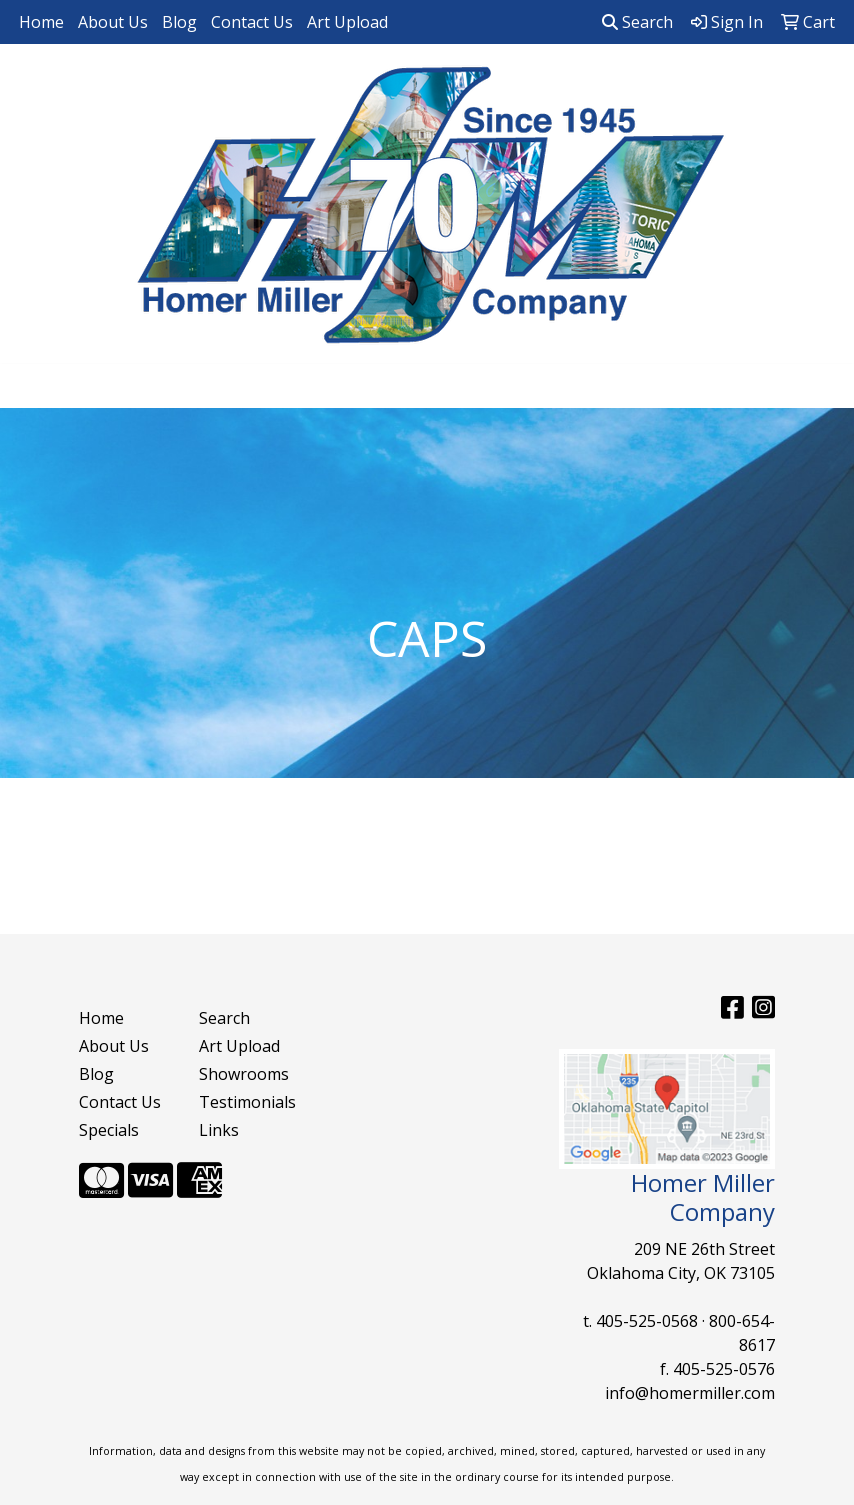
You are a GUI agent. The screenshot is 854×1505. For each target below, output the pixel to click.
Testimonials (247, 1102)
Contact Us (252, 22)
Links (219, 1130)
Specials (109, 1130)
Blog (179, 22)
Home (41, 22)
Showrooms (244, 1074)
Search (637, 22)
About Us (113, 22)
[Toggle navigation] (31, 386)
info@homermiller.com (690, 1393)
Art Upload (347, 22)
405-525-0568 (647, 1321)
